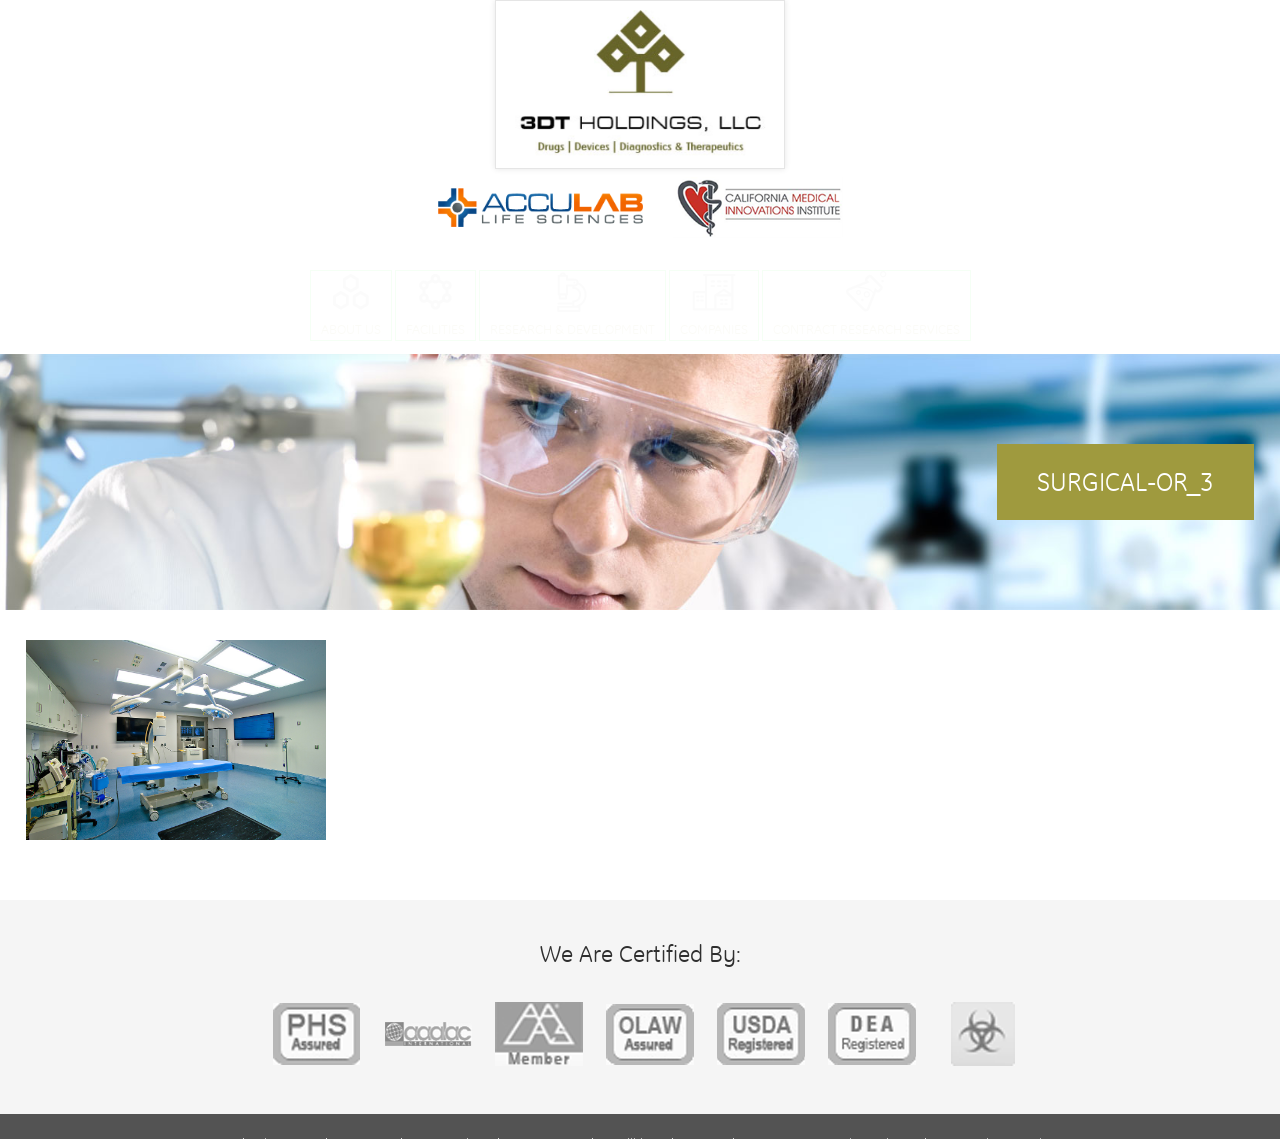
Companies (714, 329)
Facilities (435, 329)
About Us (351, 329)
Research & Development (572, 329)
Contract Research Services (866, 329)
